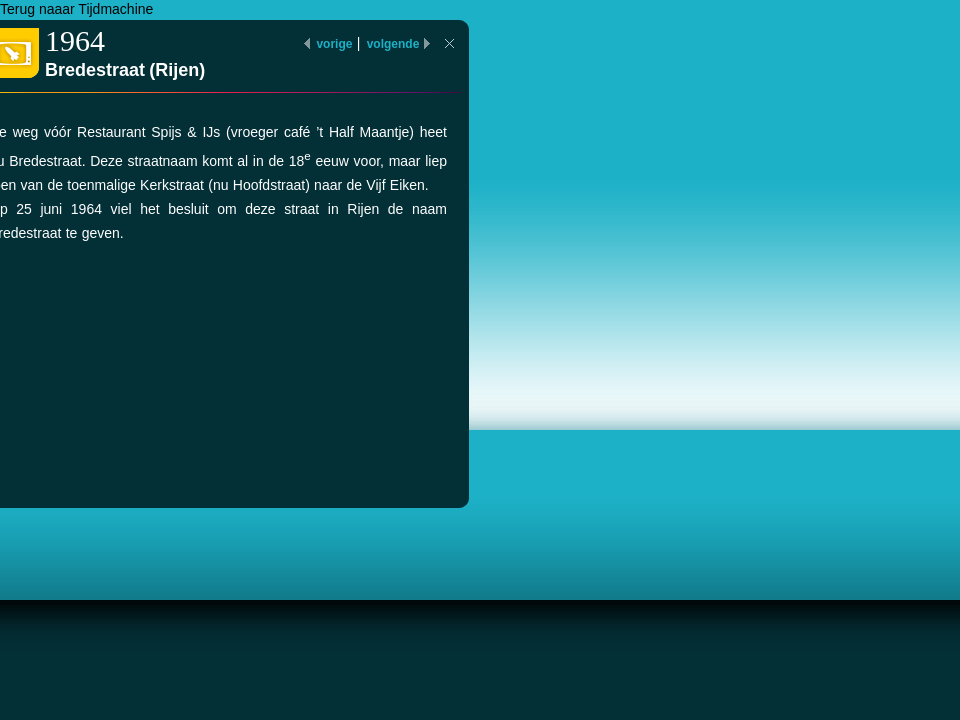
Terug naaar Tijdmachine (76, 9)
